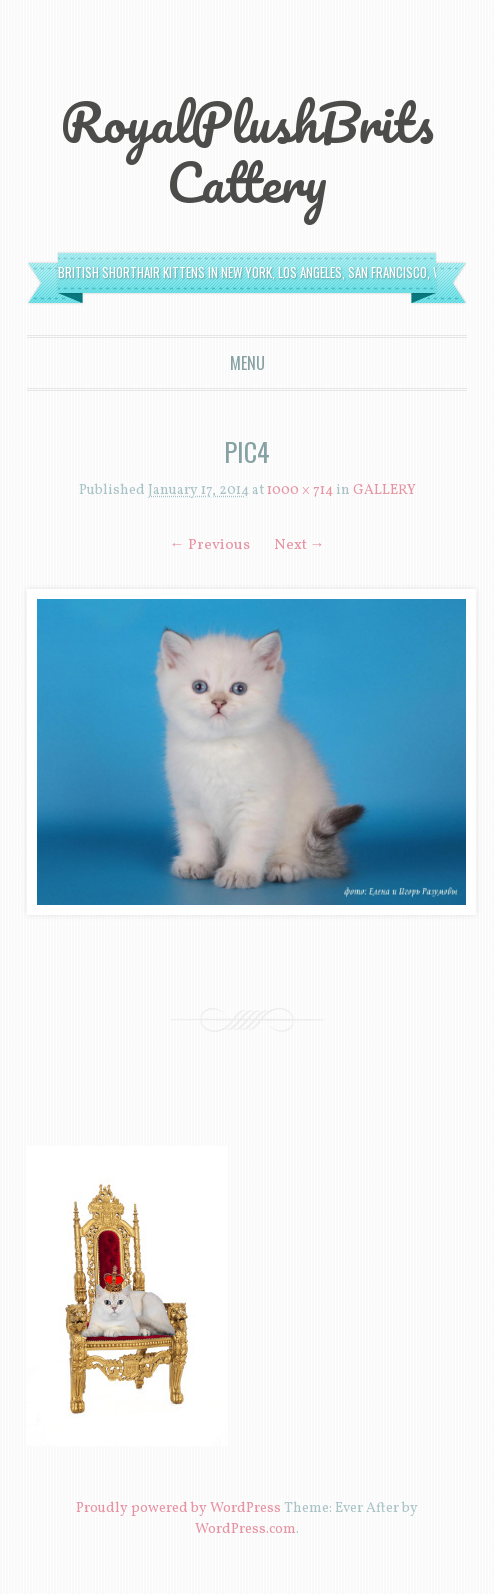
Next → (299, 545)
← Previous (210, 545)
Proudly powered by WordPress (178, 1508)
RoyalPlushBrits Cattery (247, 152)
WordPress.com (245, 1529)
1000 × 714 (300, 490)
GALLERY (384, 490)
